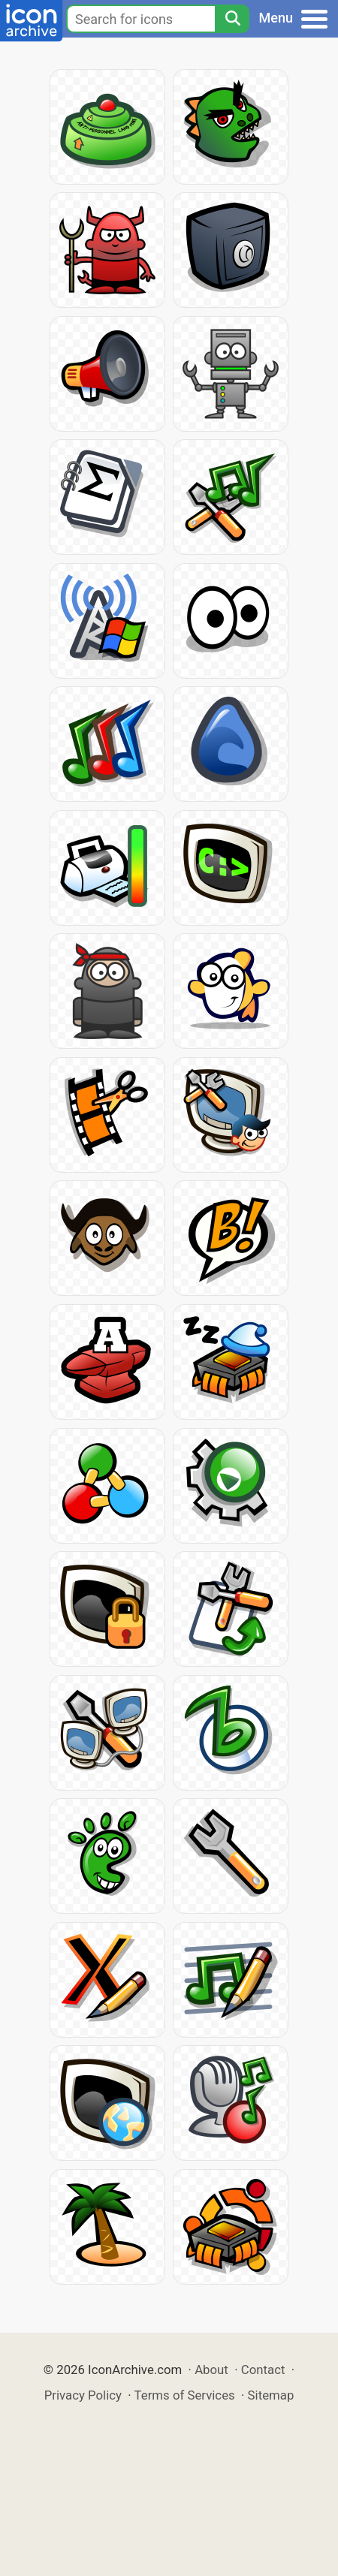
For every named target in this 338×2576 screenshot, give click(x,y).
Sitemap (271, 2395)
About (211, 2369)
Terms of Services (184, 2395)
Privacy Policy (83, 2395)
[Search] (232, 19)
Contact (263, 2369)
